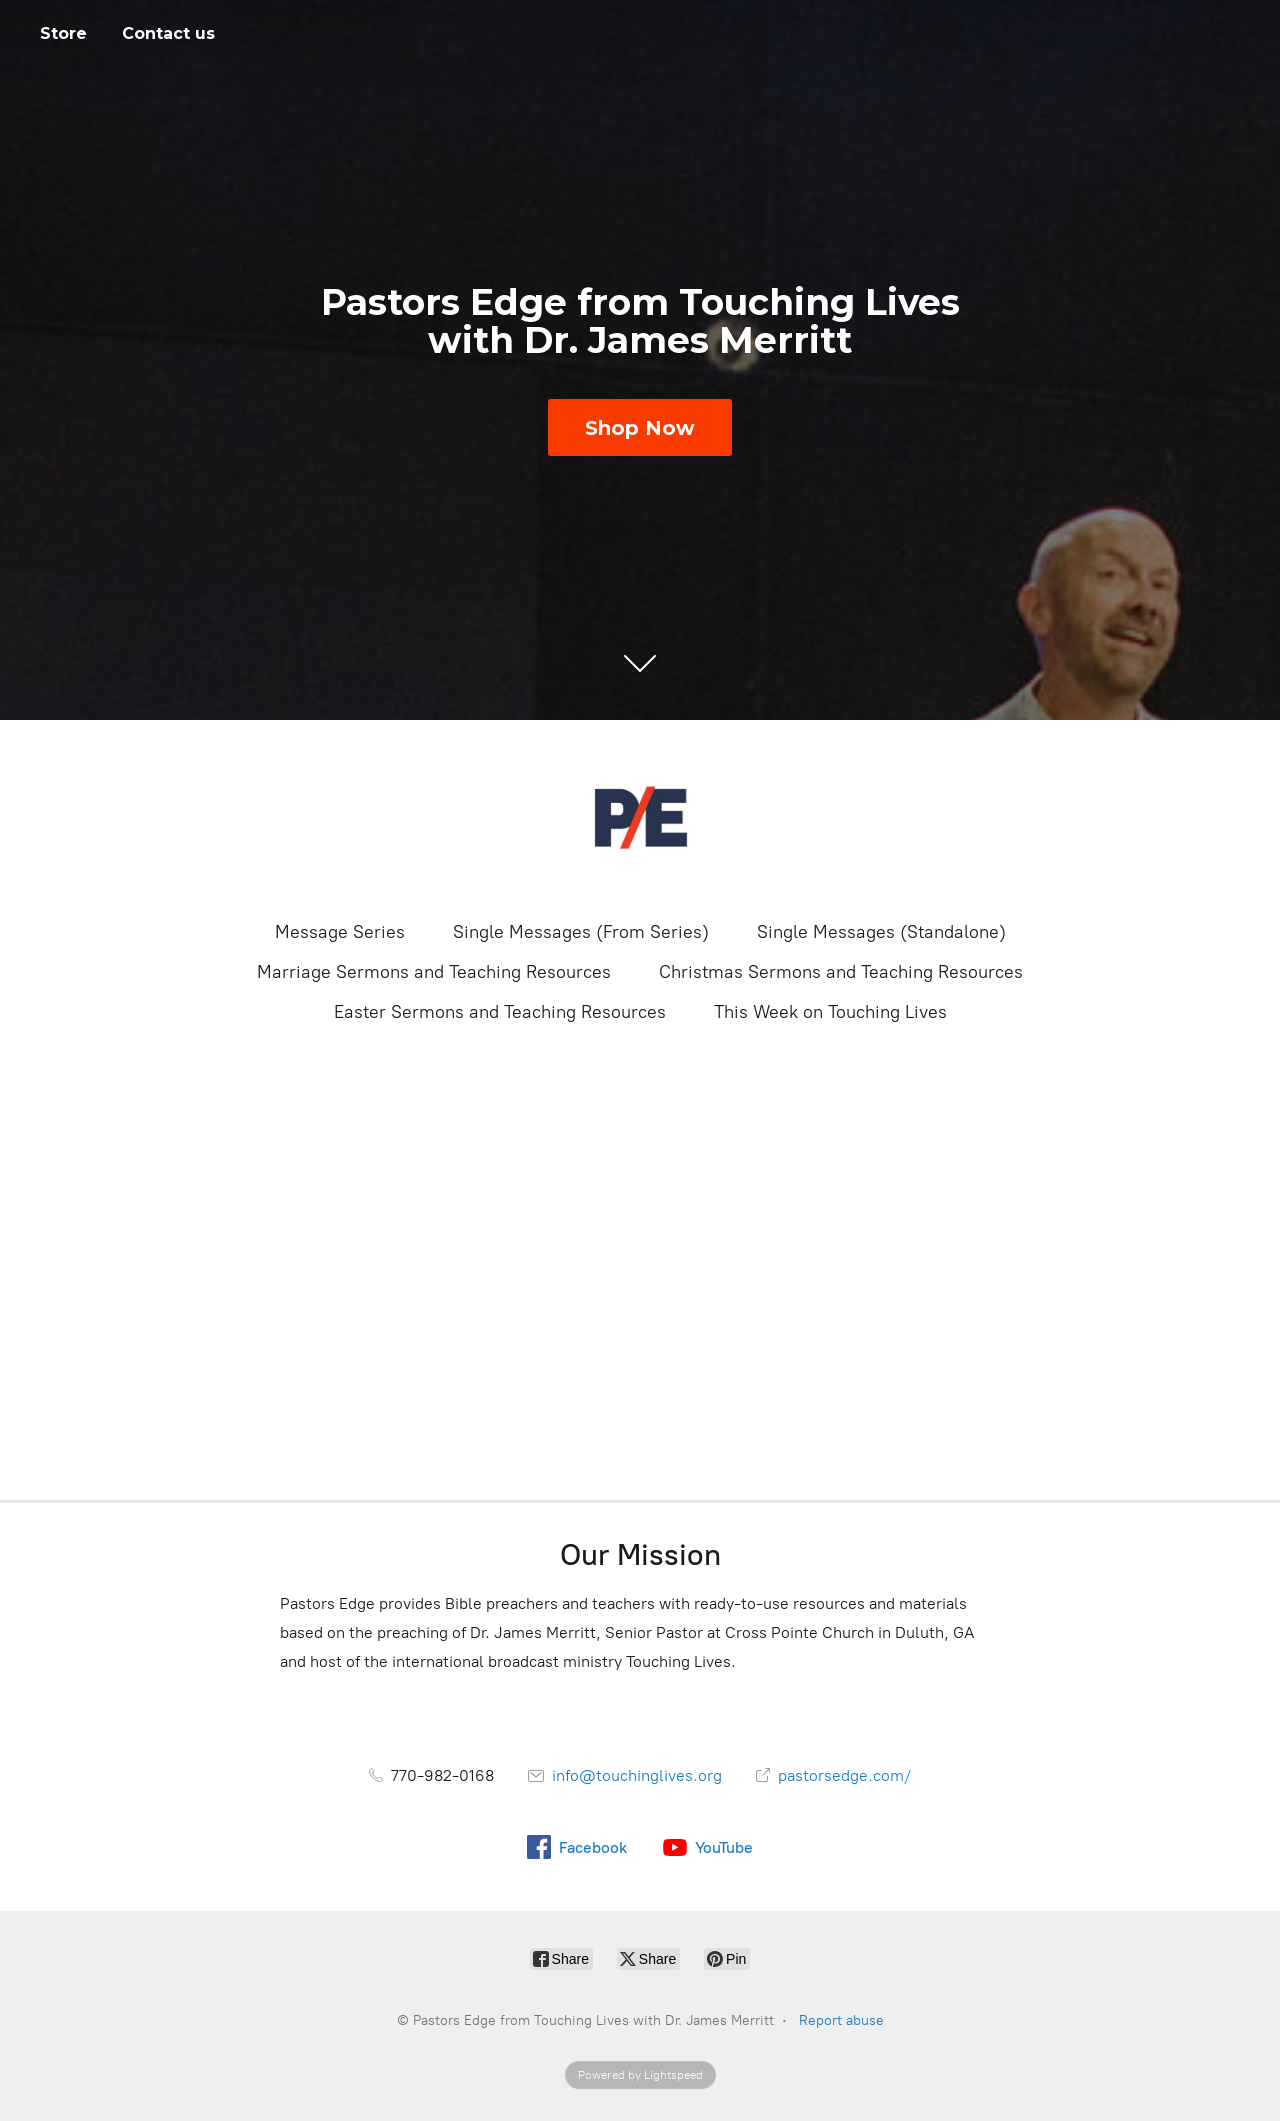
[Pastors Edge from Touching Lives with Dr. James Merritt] (640, 818)
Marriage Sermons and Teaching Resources (434, 972)
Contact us (168, 33)
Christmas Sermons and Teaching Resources (841, 972)
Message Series (340, 932)
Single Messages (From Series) (581, 932)
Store (63, 33)
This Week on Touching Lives (830, 1012)
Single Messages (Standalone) (881, 932)
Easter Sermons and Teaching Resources (500, 1012)
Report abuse (841, 2020)
